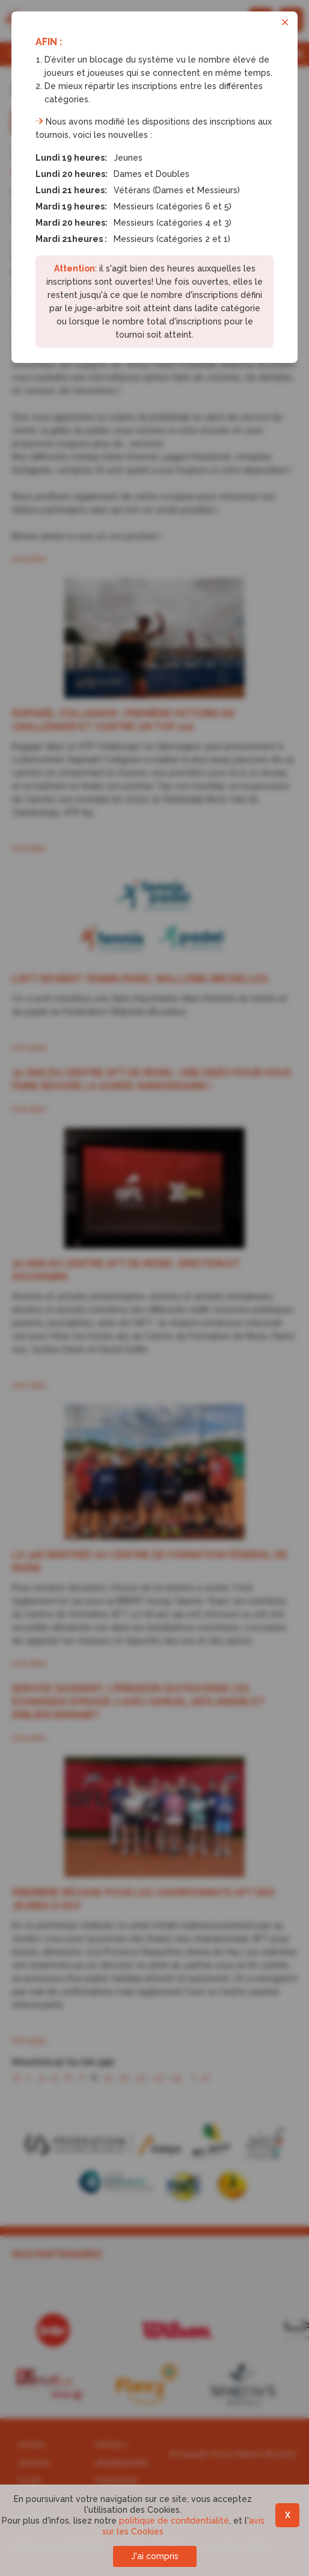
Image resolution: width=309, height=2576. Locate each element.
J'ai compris (155, 2556)
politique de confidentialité (174, 2520)
